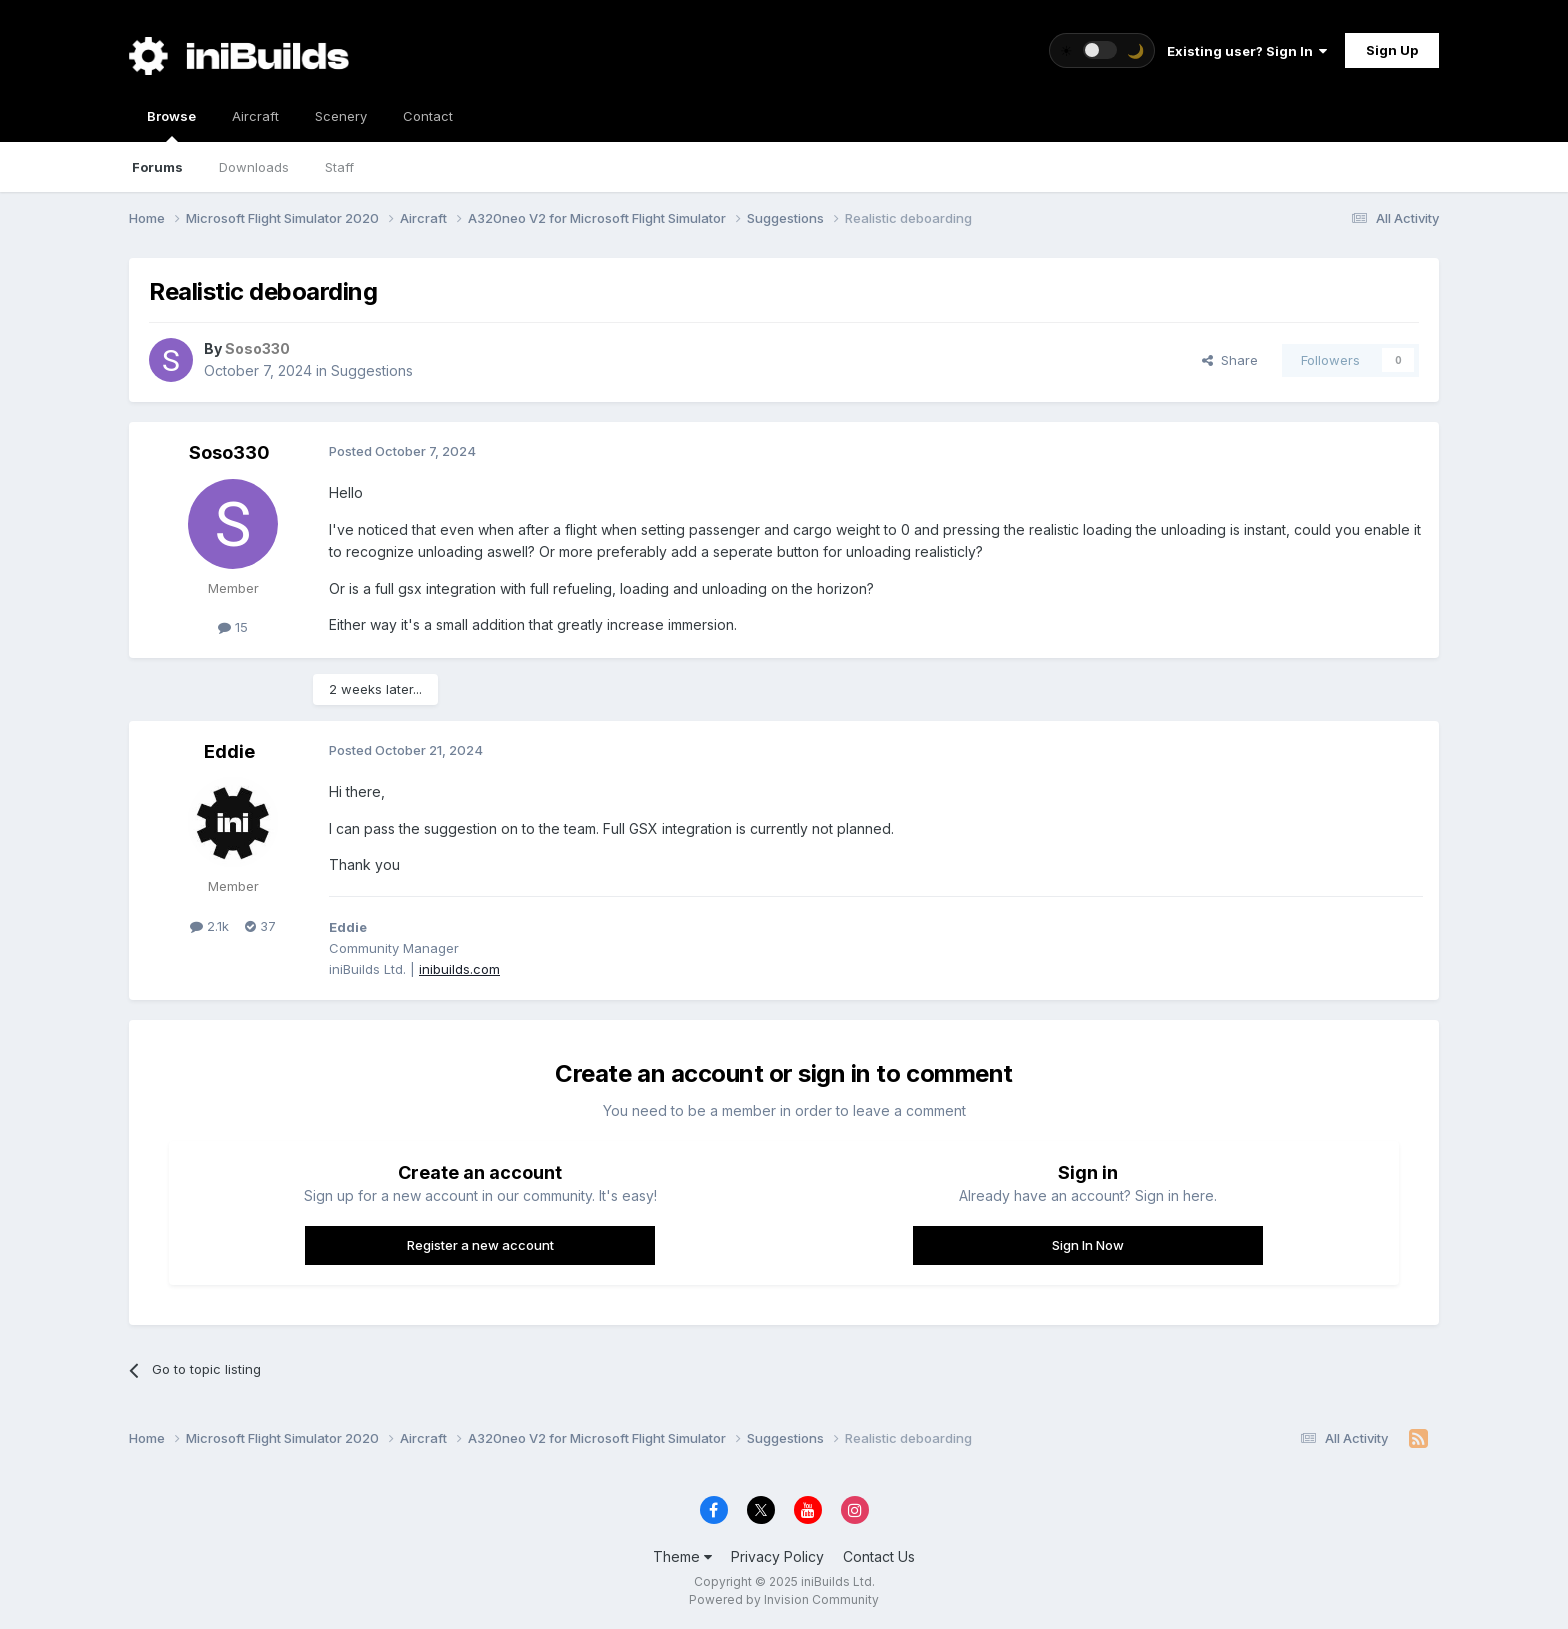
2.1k (209, 926)
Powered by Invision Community (784, 1599)
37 (260, 926)
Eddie (229, 751)
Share (1230, 360)
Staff (339, 167)
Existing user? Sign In (1247, 51)
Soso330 (229, 452)
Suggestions (372, 370)
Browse (171, 125)
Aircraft (255, 116)
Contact (428, 116)
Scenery (341, 116)
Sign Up (1392, 50)
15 (233, 627)
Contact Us (879, 1556)
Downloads (254, 167)
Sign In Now (1088, 1245)
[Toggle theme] (1102, 50)
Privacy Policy (777, 1556)
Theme (682, 1556)
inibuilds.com (459, 969)
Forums (157, 167)
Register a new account (480, 1245)
